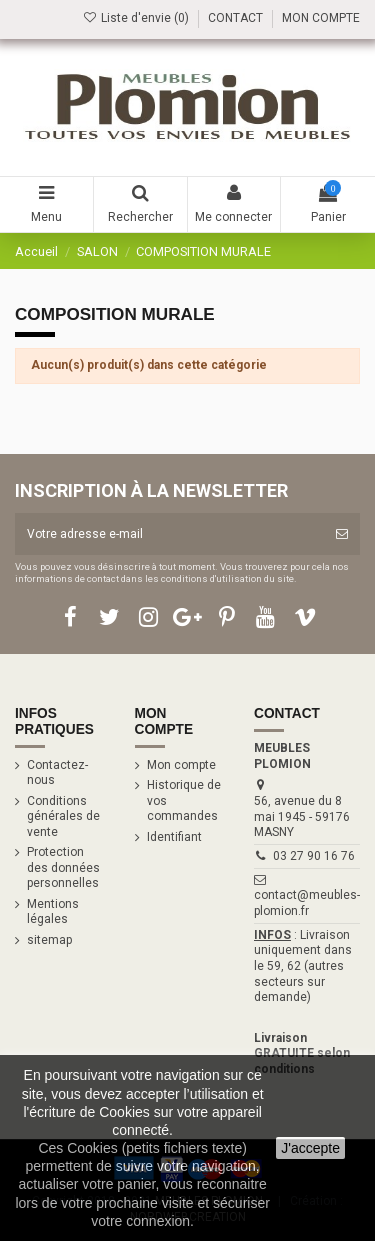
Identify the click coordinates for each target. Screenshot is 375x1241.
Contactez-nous (57, 773)
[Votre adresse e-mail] (169, 534)
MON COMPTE (321, 18)
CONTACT (235, 18)
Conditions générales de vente (63, 816)
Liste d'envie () (137, 18)
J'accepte (310, 1148)
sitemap (49, 940)
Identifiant (174, 837)
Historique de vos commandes (184, 800)
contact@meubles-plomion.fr (307, 903)
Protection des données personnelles (63, 867)
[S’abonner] (342, 534)
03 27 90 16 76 (314, 856)
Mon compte (181, 765)
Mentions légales (53, 912)
